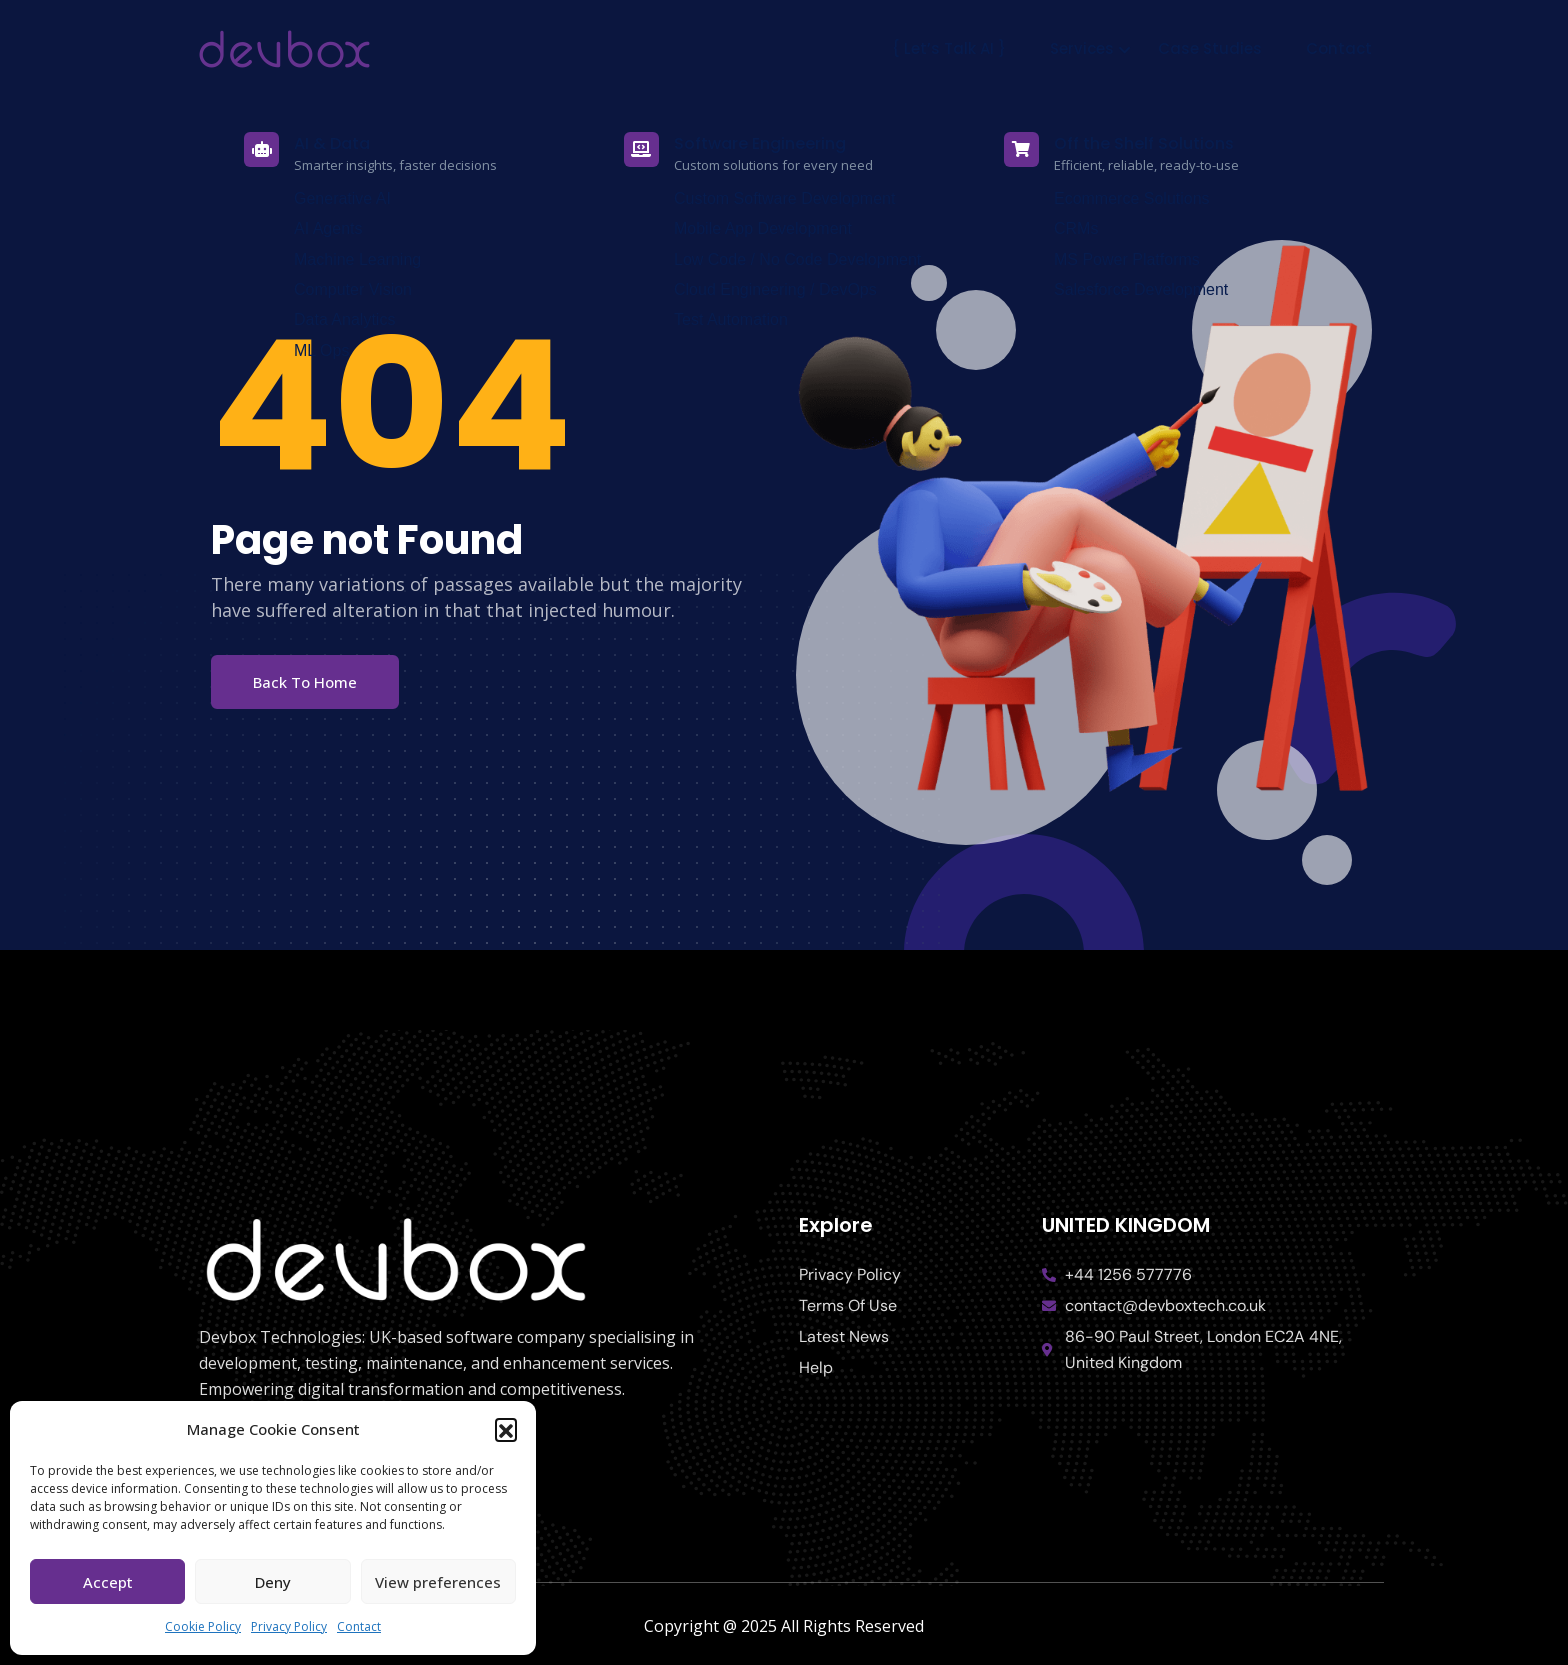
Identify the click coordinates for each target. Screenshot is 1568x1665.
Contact (359, 1626)
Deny (273, 1582)
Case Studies (1210, 48)
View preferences (438, 1582)
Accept (108, 1582)
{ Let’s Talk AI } (949, 48)
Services (1082, 48)
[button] (506, 1429)
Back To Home (305, 682)
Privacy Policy (289, 1626)
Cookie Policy (203, 1626)
